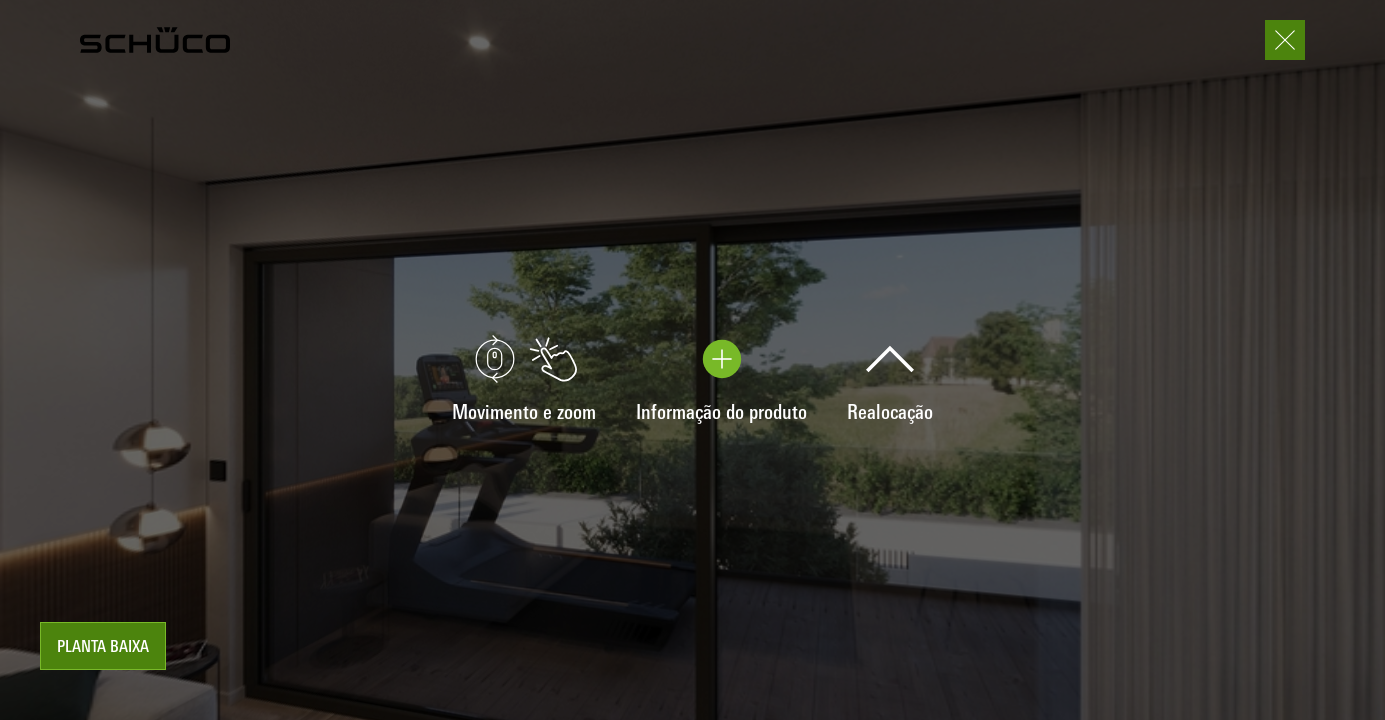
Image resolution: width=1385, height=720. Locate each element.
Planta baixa (103, 648)
